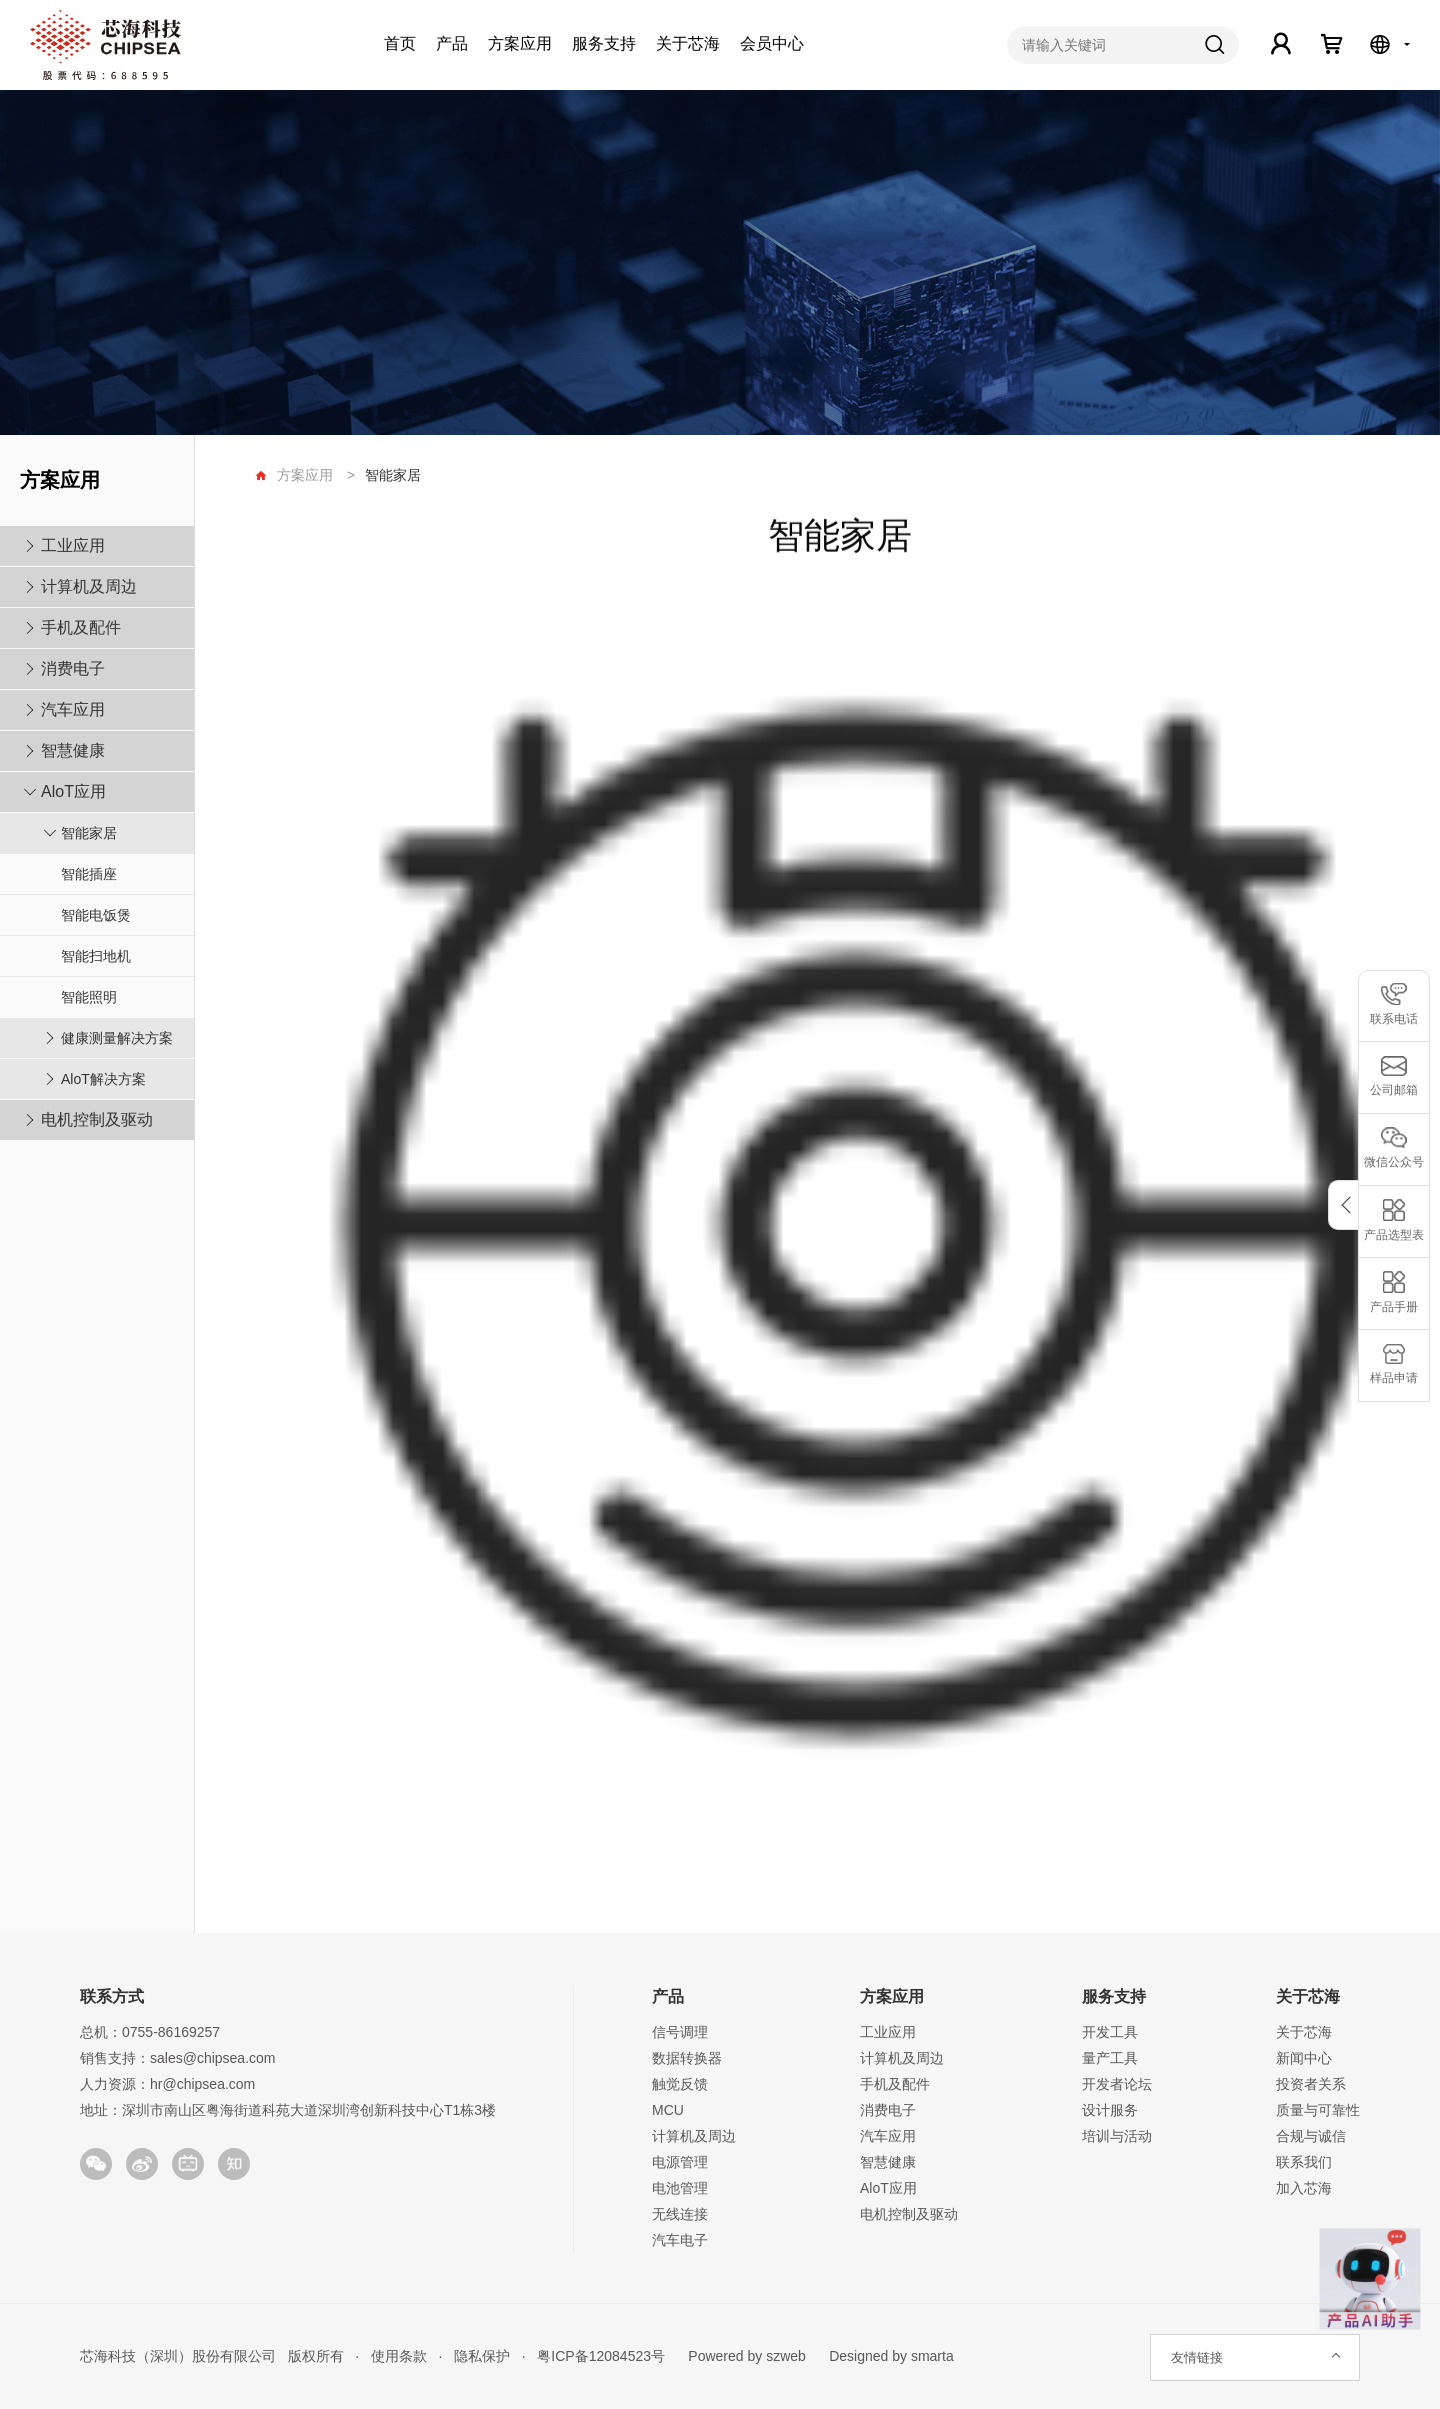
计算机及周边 (89, 586)
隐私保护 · (483, 2356)
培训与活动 (1117, 2136)
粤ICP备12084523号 (601, 2356)
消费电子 (73, 668)
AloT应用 (73, 791)
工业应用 (73, 545)
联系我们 (1304, 2162)
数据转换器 (687, 2058)
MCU (668, 2110)
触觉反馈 (680, 2084)
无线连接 (680, 2214)
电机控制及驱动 (97, 1119)
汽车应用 (73, 709)
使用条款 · (400, 2356)
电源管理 (680, 2162)
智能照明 (89, 997)
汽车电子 (680, 2240)
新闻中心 (1304, 2058)
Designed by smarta (886, 2356)
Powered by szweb (747, 2356)
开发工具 (1110, 2032)
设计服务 (1110, 2110)
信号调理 (680, 2032)
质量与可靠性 (1318, 2110)
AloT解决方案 (103, 1079)
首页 (400, 43)
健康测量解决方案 (117, 1038)
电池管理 (680, 2188)
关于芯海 (688, 43)
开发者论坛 (1117, 2084)
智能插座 (89, 874)
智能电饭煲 (96, 915)
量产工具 (1110, 2058)
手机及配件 (81, 627)
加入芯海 (1304, 2188)
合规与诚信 (1311, 2136)
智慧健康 (73, 750)
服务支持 (604, 43)
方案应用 (520, 43)
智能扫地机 (96, 956)
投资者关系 (1311, 2084)
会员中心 (772, 43)
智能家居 (89, 833)
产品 (452, 43)
